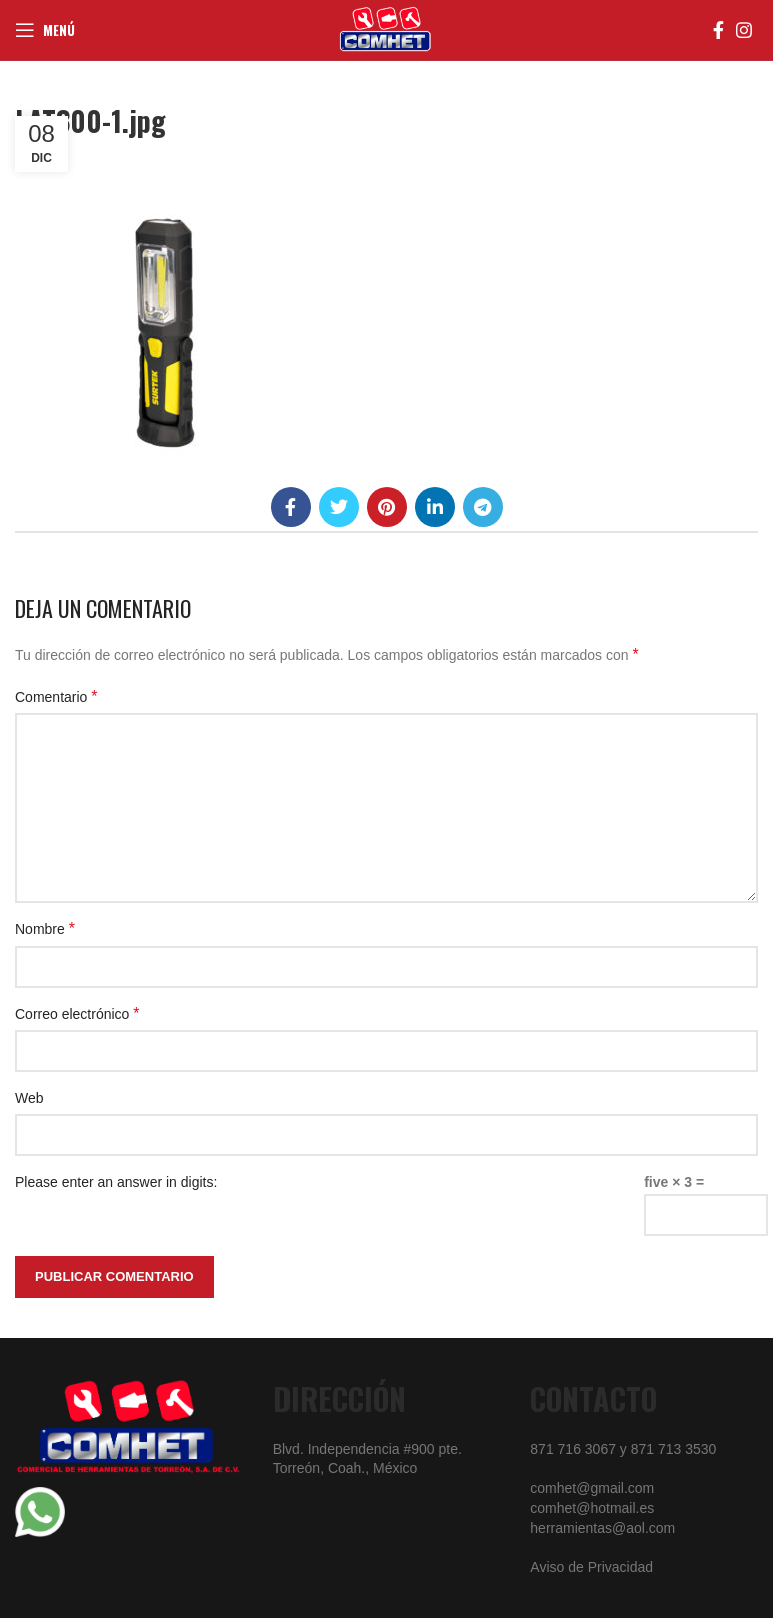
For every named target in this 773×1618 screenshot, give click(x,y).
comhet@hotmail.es (592, 1508)
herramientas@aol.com (602, 1528)
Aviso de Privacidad (591, 1567)
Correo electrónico (77, 1013)
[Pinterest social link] (387, 507)
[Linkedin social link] (435, 507)
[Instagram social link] (744, 30)
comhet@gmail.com (592, 1488)
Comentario (56, 696)
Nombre (45, 928)
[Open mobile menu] (45, 30)
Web (29, 1098)
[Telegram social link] (483, 507)
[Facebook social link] (718, 30)
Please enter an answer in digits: (116, 1182)
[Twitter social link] (339, 507)
